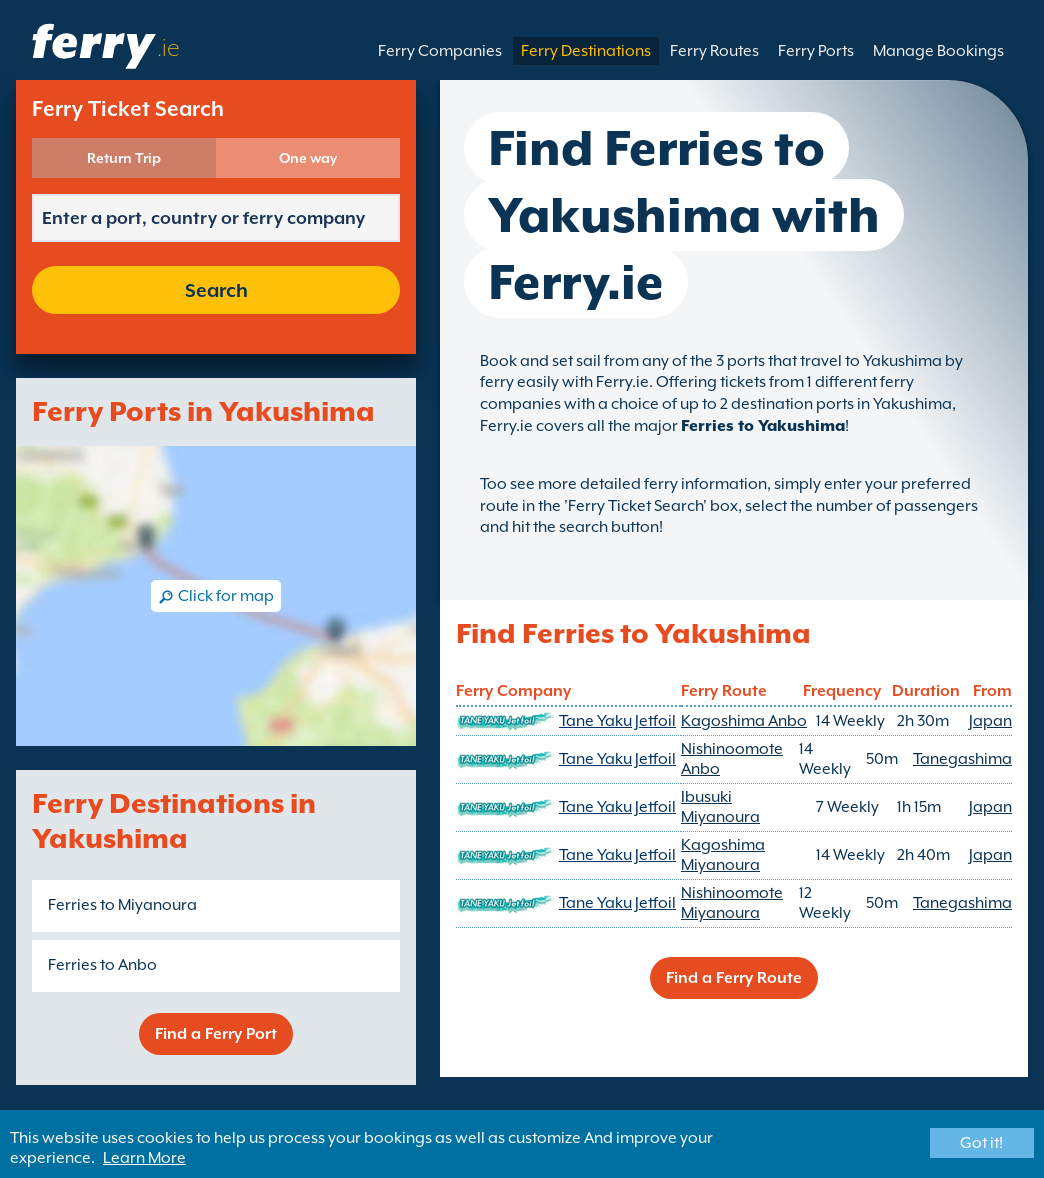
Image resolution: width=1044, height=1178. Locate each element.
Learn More (144, 1158)
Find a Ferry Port (216, 1034)
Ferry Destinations (586, 51)
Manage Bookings (938, 51)
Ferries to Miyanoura (122, 905)
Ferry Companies (440, 51)
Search (216, 290)
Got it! (981, 1143)
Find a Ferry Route (734, 978)
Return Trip (124, 158)
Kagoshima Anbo (744, 721)
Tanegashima (962, 759)
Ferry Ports (816, 51)
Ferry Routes (714, 51)
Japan (990, 721)
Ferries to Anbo (102, 965)
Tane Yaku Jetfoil (617, 721)
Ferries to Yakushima (763, 426)
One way (308, 158)
